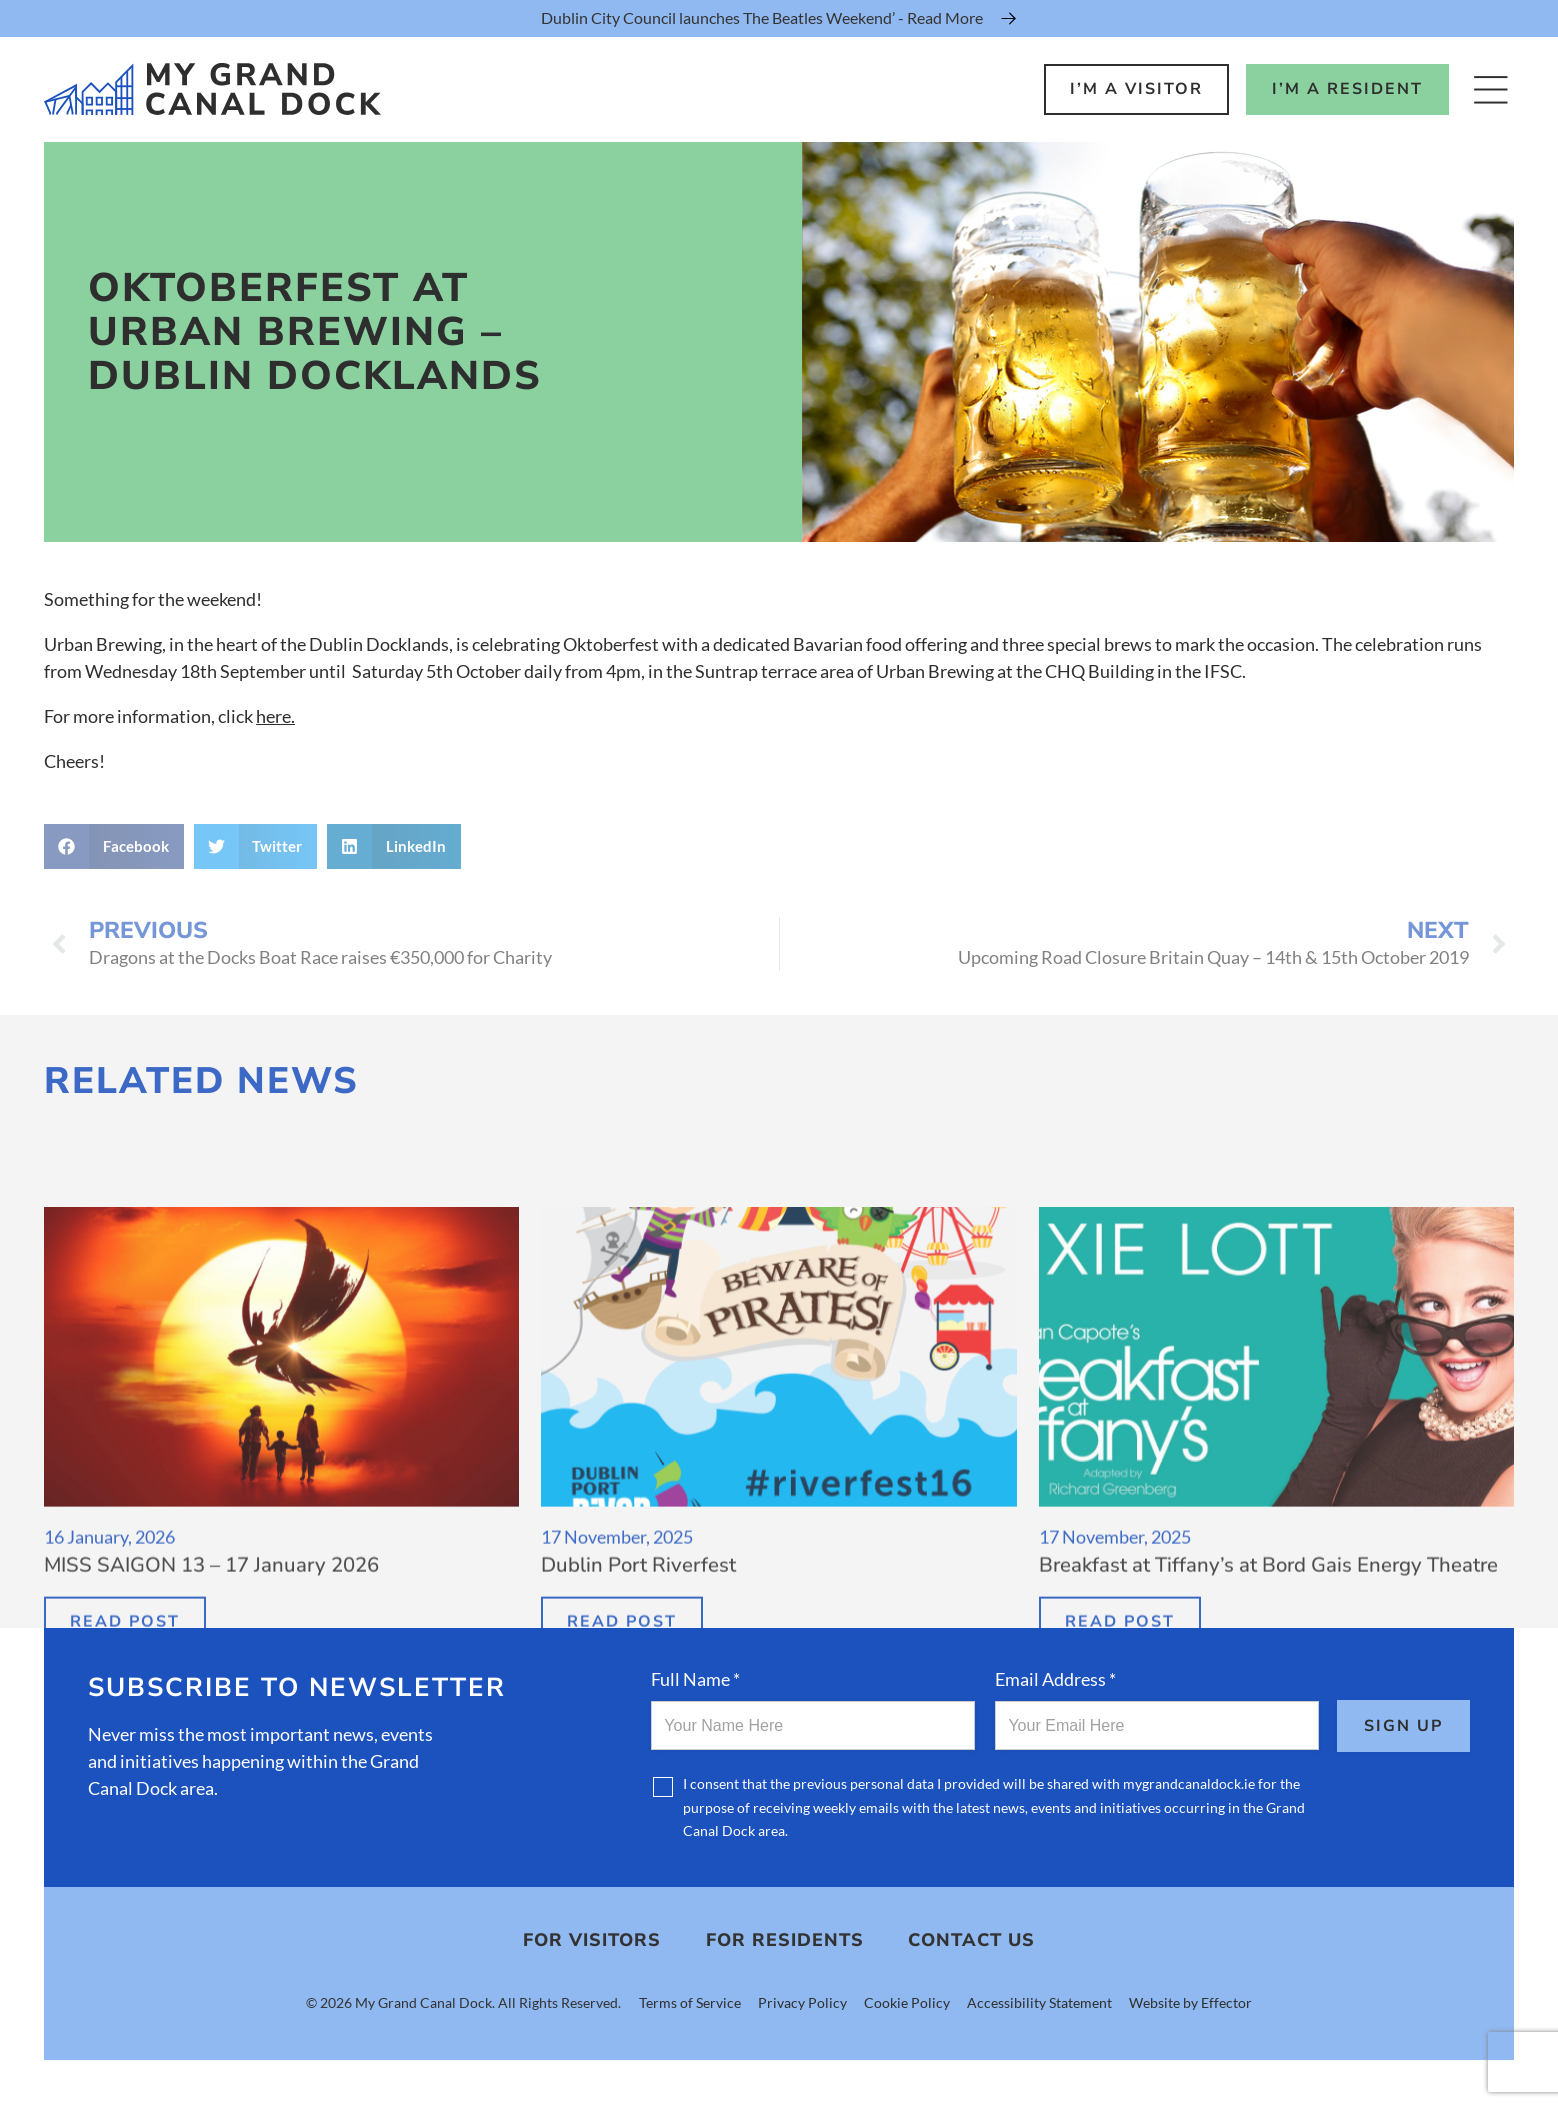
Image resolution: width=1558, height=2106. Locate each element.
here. (275, 716)
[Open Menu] (1490, 89)
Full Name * (695, 1679)
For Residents (785, 1942)
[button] (114, 846)
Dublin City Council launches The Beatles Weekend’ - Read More (762, 17)
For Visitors (592, 1942)
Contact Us (971, 1942)
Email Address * (1055, 1679)
